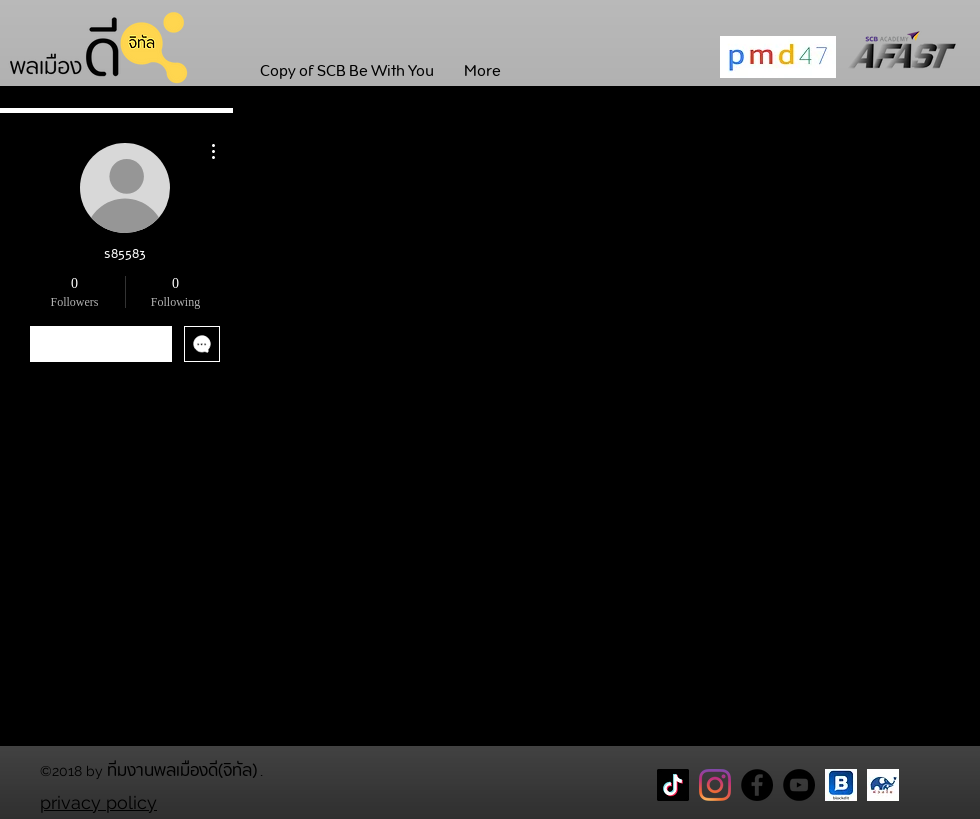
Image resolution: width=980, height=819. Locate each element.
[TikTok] (673, 785)
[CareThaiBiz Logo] (883, 785)
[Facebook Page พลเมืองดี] (757, 785)
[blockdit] (841, 785)
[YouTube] (799, 785)
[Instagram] (715, 785)
